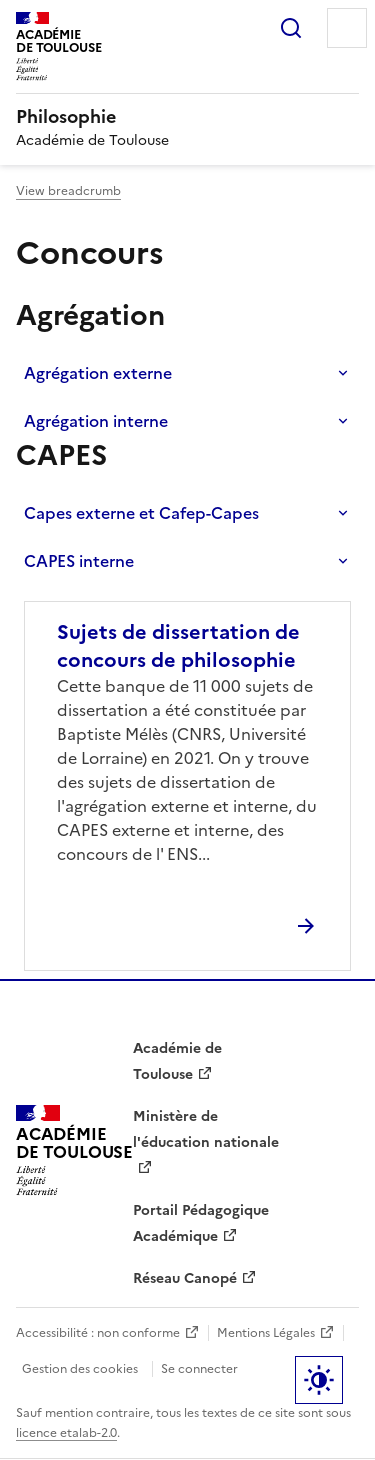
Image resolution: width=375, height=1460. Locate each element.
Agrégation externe (98, 373)
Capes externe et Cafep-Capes (141, 513)
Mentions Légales (266, 1333)
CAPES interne (79, 561)
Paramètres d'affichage (319, 1380)
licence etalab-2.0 (66, 1433)
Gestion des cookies (80, 1369)
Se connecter (199, 1369)
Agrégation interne (96, 421)
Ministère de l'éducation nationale (206, 1129)
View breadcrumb (68, 191)
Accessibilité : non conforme (98, 1333)
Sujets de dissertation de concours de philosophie (178, 646)
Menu (347, 28)
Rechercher (291, 28)
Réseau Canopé (185, 1278)
